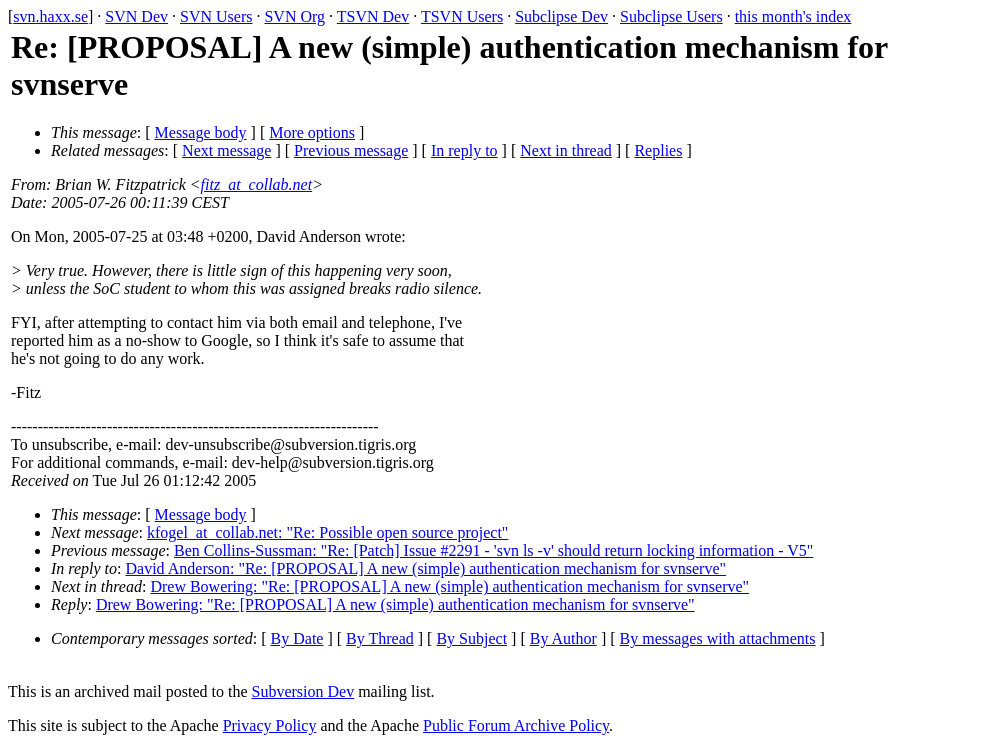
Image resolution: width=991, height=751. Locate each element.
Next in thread (566, 150)
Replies (658, 150)
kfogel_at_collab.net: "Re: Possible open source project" (327, 532)
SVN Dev (136, 16)
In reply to (464, 150)
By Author (563, 638)
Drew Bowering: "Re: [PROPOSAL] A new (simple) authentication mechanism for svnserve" (449, 586)
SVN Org (294, 16)
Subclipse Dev (561, 16)
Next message (226, 150)
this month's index (793, 16)
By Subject (471, 638)
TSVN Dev (373, 16)
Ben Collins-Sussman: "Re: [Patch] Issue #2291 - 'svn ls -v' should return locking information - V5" (493, 550)
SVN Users (216, 16)
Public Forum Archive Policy (516, 725)
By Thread (380, 638)
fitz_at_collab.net (257, 184)
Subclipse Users (671, 16)
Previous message (351, 150)
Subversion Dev (303, 691)
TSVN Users (462, 16)
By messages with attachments (718, 638)
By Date (297, 638)
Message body (201, 132)
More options (312, 132)
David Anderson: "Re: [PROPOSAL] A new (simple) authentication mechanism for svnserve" (426, 568)
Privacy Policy (270, 725)
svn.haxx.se (50, 16)
